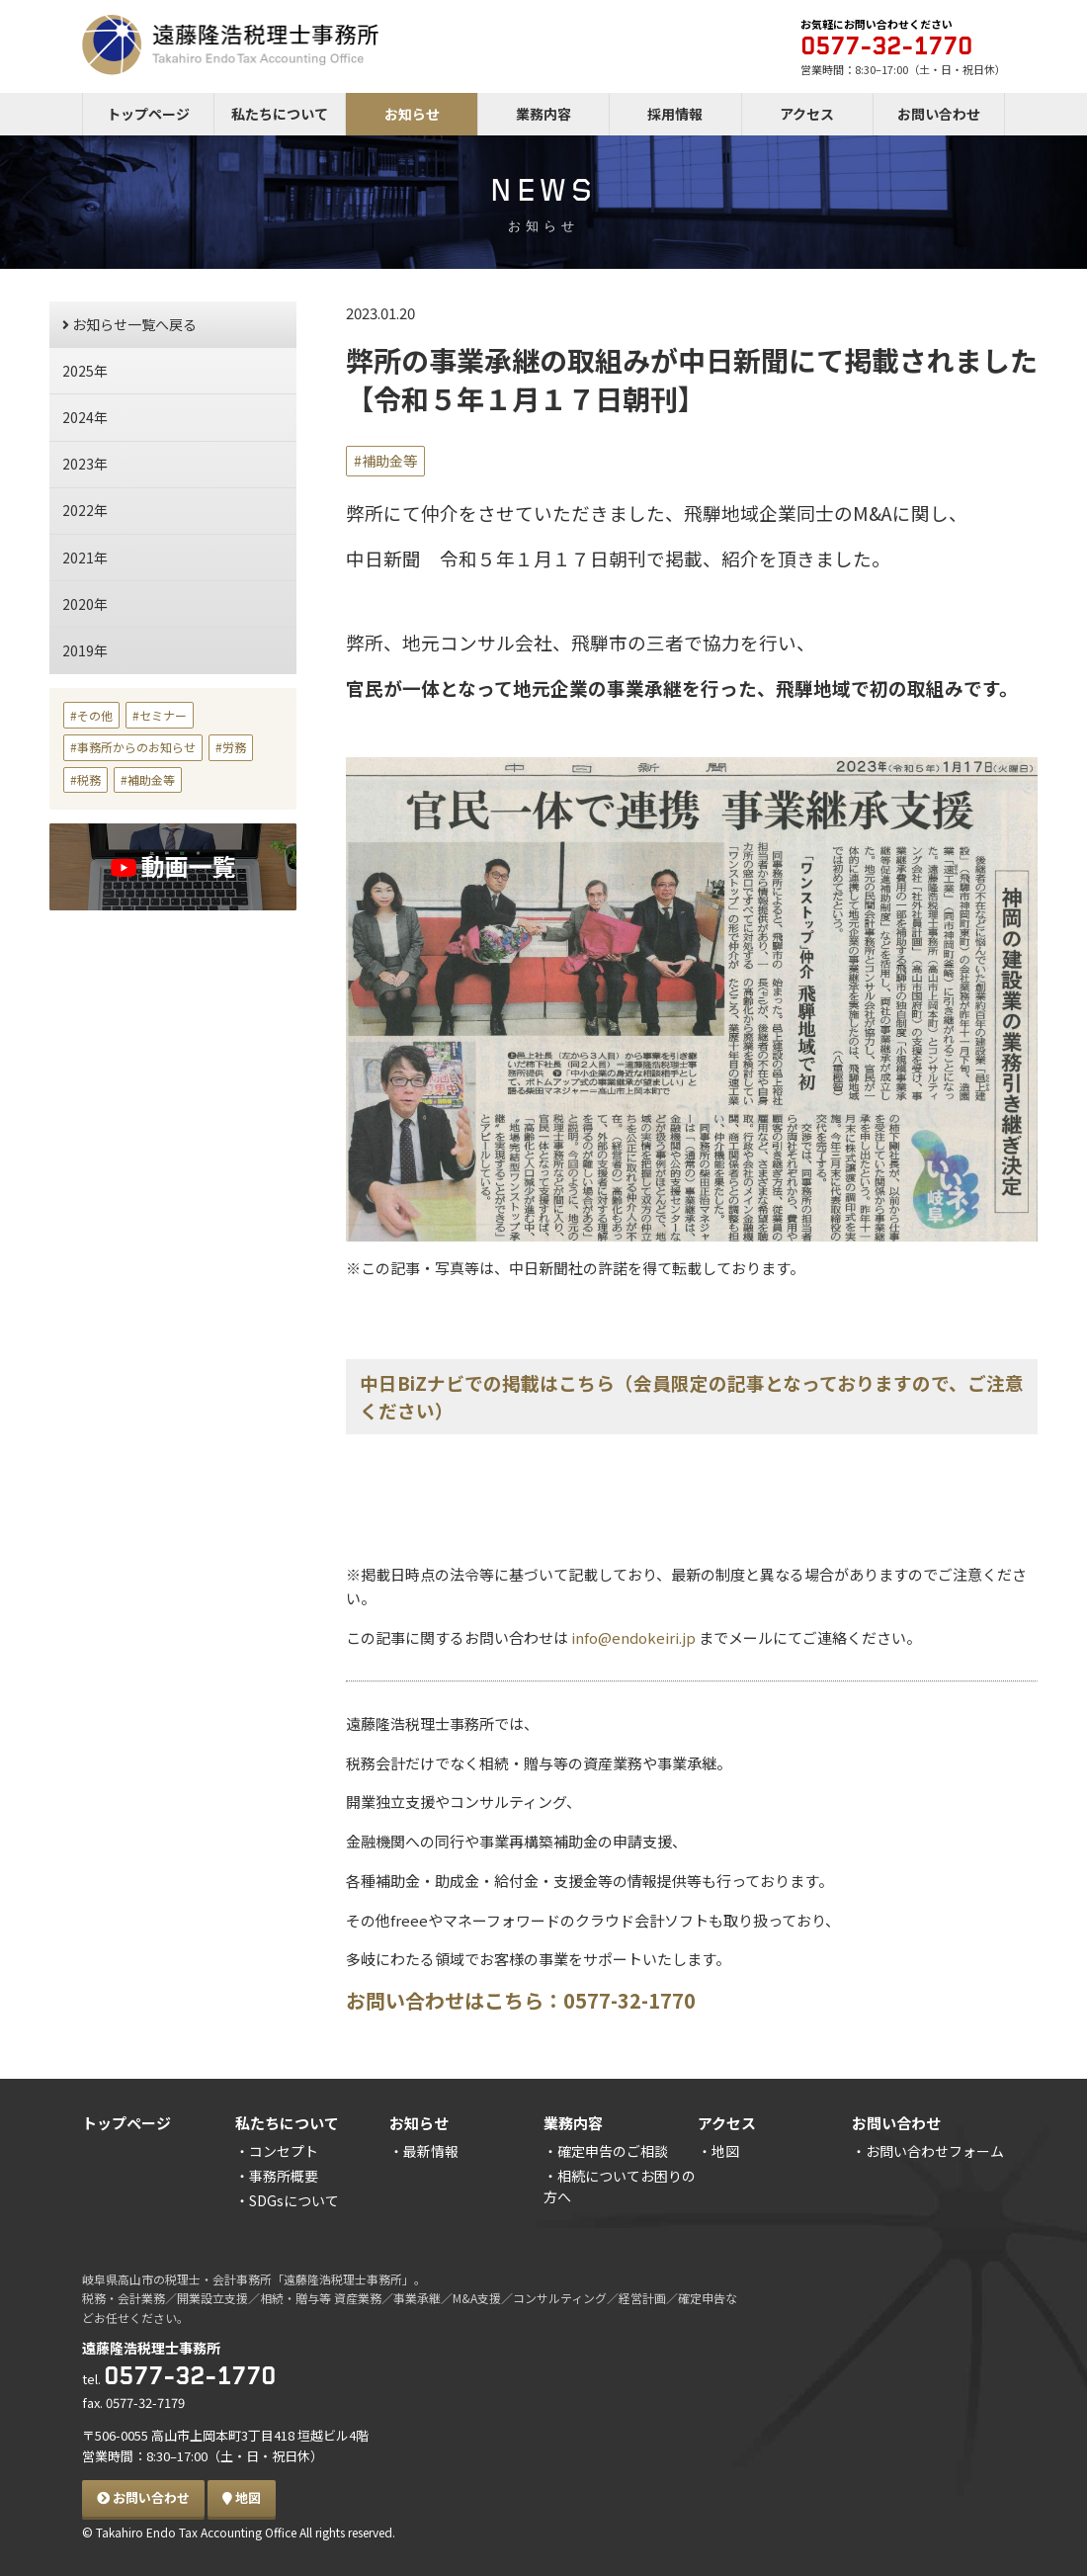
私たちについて (279, 114)
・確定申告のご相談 (606, 2151)
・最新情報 (424, 2151)
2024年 (85, 417)
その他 (95, 715)
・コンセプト (276, 2151)
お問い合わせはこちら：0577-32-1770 (521, 2000)
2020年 (85, 604)
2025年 (85, 371)
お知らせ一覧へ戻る (129, 324)
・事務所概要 (276, 2176)
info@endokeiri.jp (632, 1637)
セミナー (163, 715)
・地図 (718, 2151)
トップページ (148, 114)
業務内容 (543, 114)
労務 (234, 746)
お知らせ (412, 114)
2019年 (85, 650)
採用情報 (675, 114)
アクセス (807, 114)
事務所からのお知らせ (136, 746)
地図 (241, 2497)
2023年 (85, 463)
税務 (89, 779)
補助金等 (389, 461)
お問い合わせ (938, 114)
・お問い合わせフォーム (928, 2151)
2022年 (85, 510)
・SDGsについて (287, 2200)
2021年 (85, 557)
